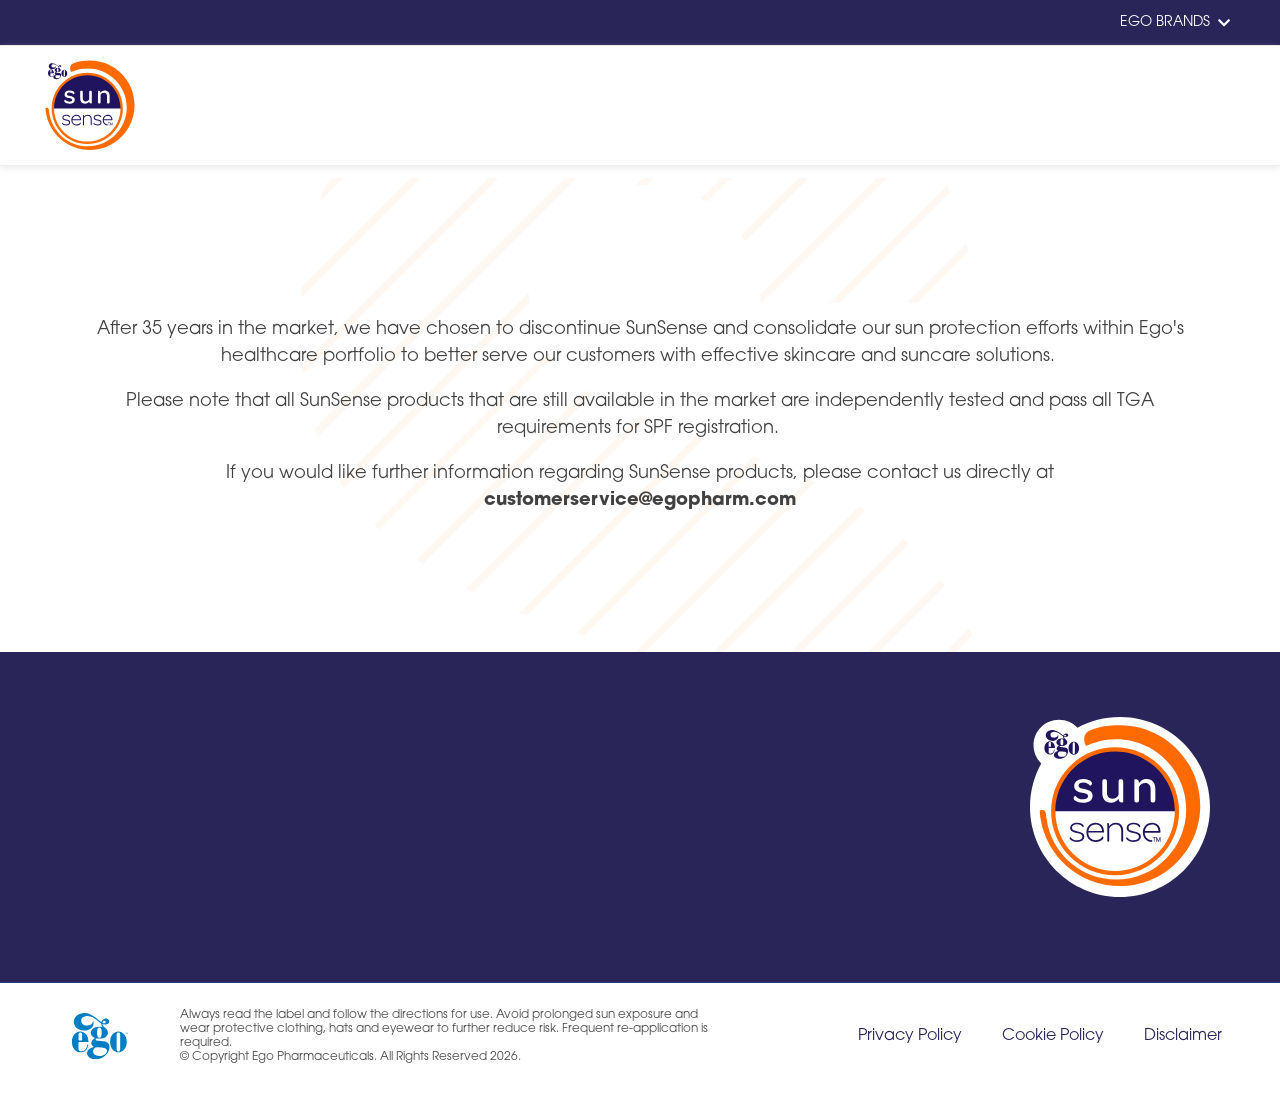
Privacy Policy (910, 1036)
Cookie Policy (1053, 1036)
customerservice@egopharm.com (640, 500)
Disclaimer (1183, 1036)
